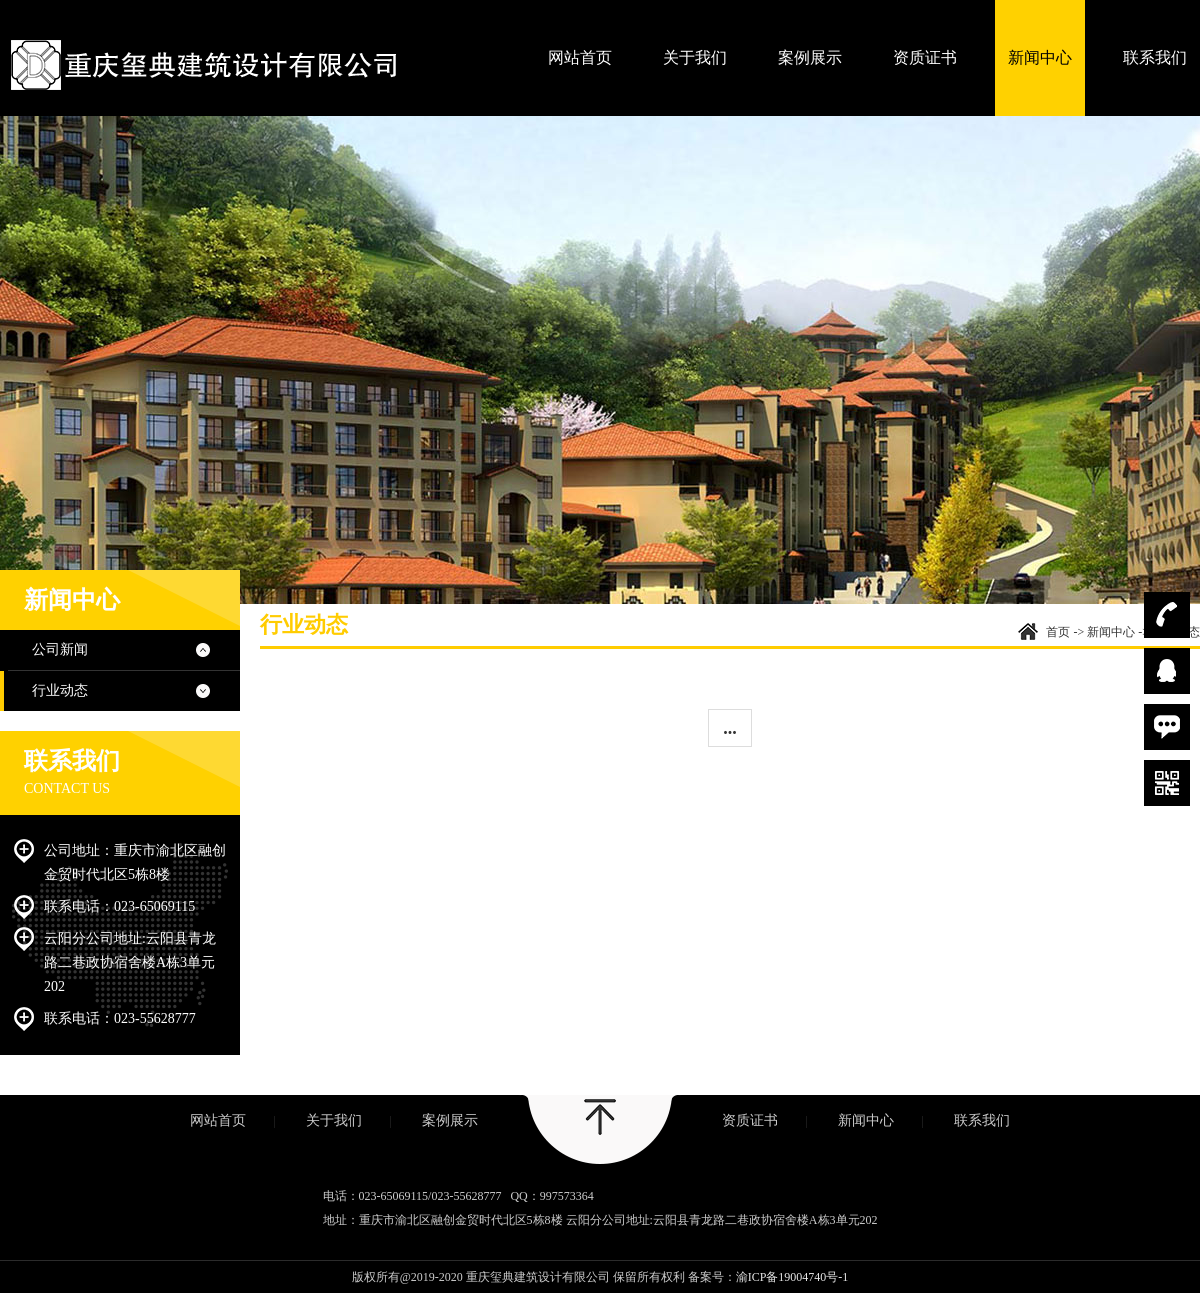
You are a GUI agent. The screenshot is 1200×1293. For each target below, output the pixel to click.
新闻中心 (1040, 57)
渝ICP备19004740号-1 (792, 1277)
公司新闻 (60, 649)
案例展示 (810, 57)
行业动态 (60, 690)
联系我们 (1155, 57)
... (730, 728)
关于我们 (695, 57)
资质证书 (925, 57)
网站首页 (580, 57)
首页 (1058, 632)
